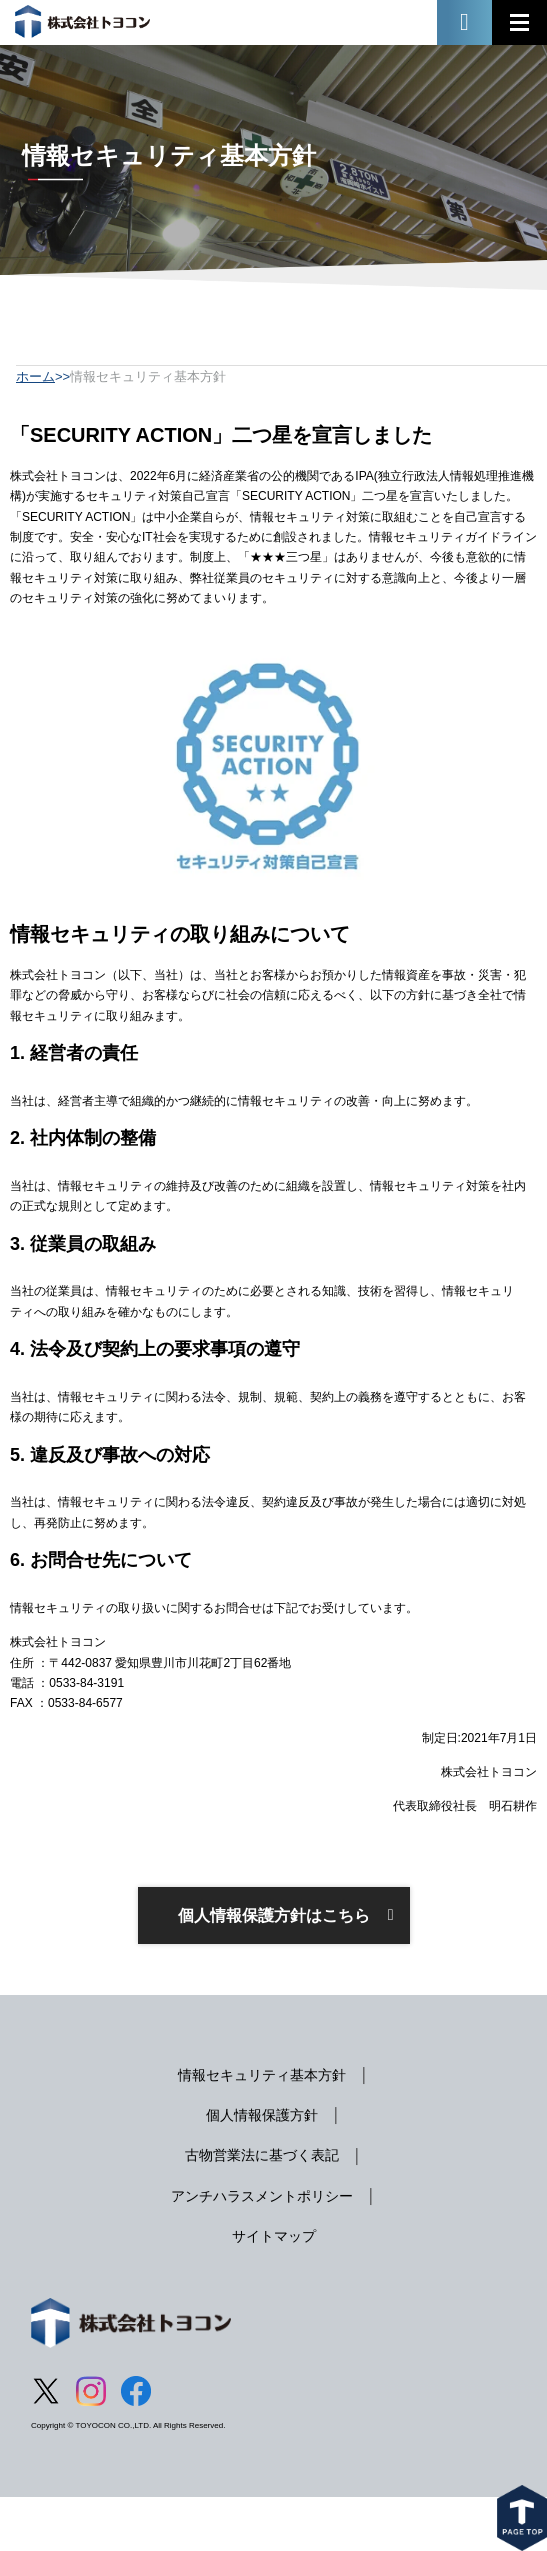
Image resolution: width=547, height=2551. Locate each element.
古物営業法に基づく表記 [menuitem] (262, 2155)
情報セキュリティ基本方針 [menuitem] (262, 2075)
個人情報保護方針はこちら (274, 1915)
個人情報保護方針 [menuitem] (262, 2115)
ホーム (35, 376)
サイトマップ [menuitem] (274, 2236)
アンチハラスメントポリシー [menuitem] (262, 2196)
